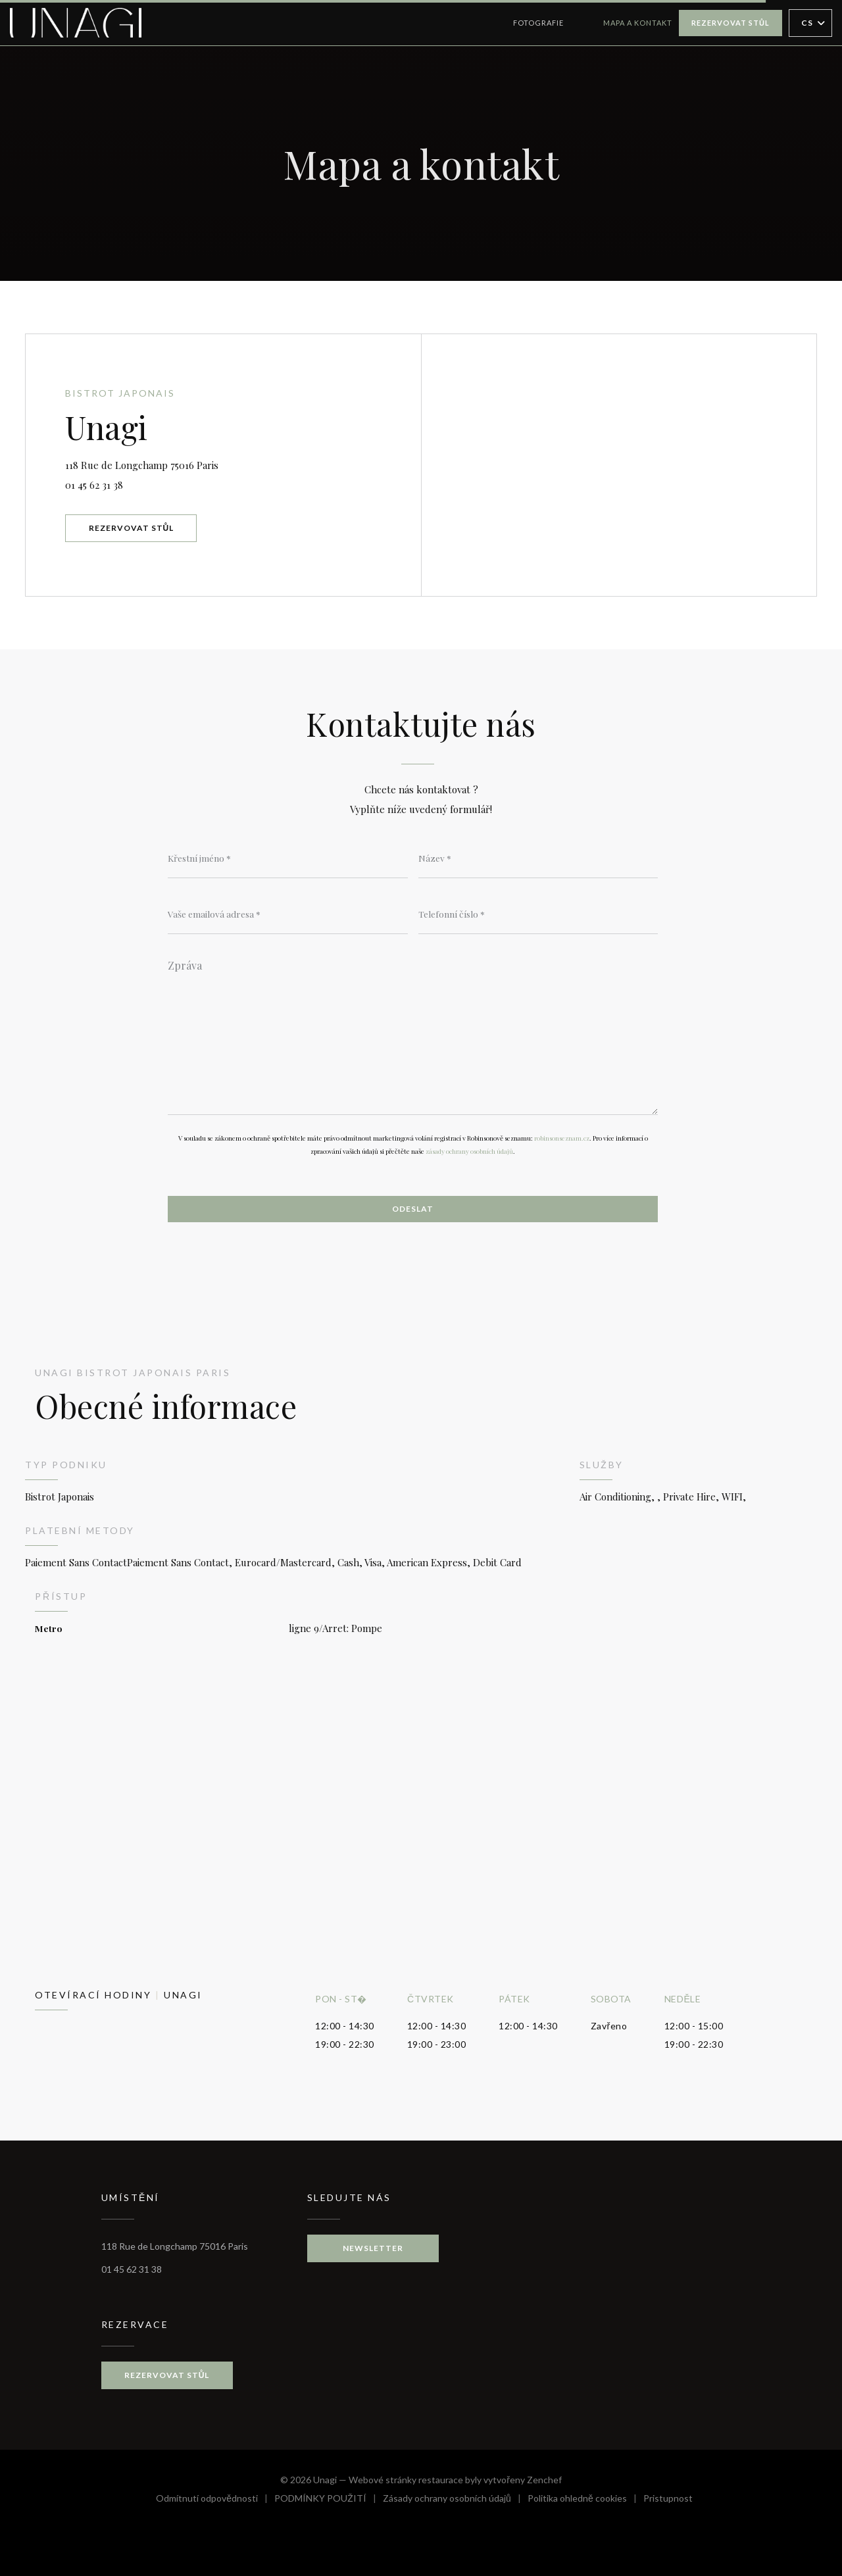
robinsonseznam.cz (561, 1138)
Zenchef (544, 2479)
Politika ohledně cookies (585, 2500)
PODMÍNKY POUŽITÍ (328, 2500)
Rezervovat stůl (730, 22)
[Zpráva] (413, 1033)
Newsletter (373, 2248)
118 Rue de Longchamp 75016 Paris (201, 463)
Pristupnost (668, 2500)
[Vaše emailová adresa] (288, 914)
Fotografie (538, 22)
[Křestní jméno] (288, 858)
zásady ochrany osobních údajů (469, 1151)
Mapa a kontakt (637, 22)
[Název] (538, 858)
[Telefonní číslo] (538, 914)
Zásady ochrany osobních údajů (455, 2500)
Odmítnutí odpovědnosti (215, 2500)
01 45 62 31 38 (94, 484)
